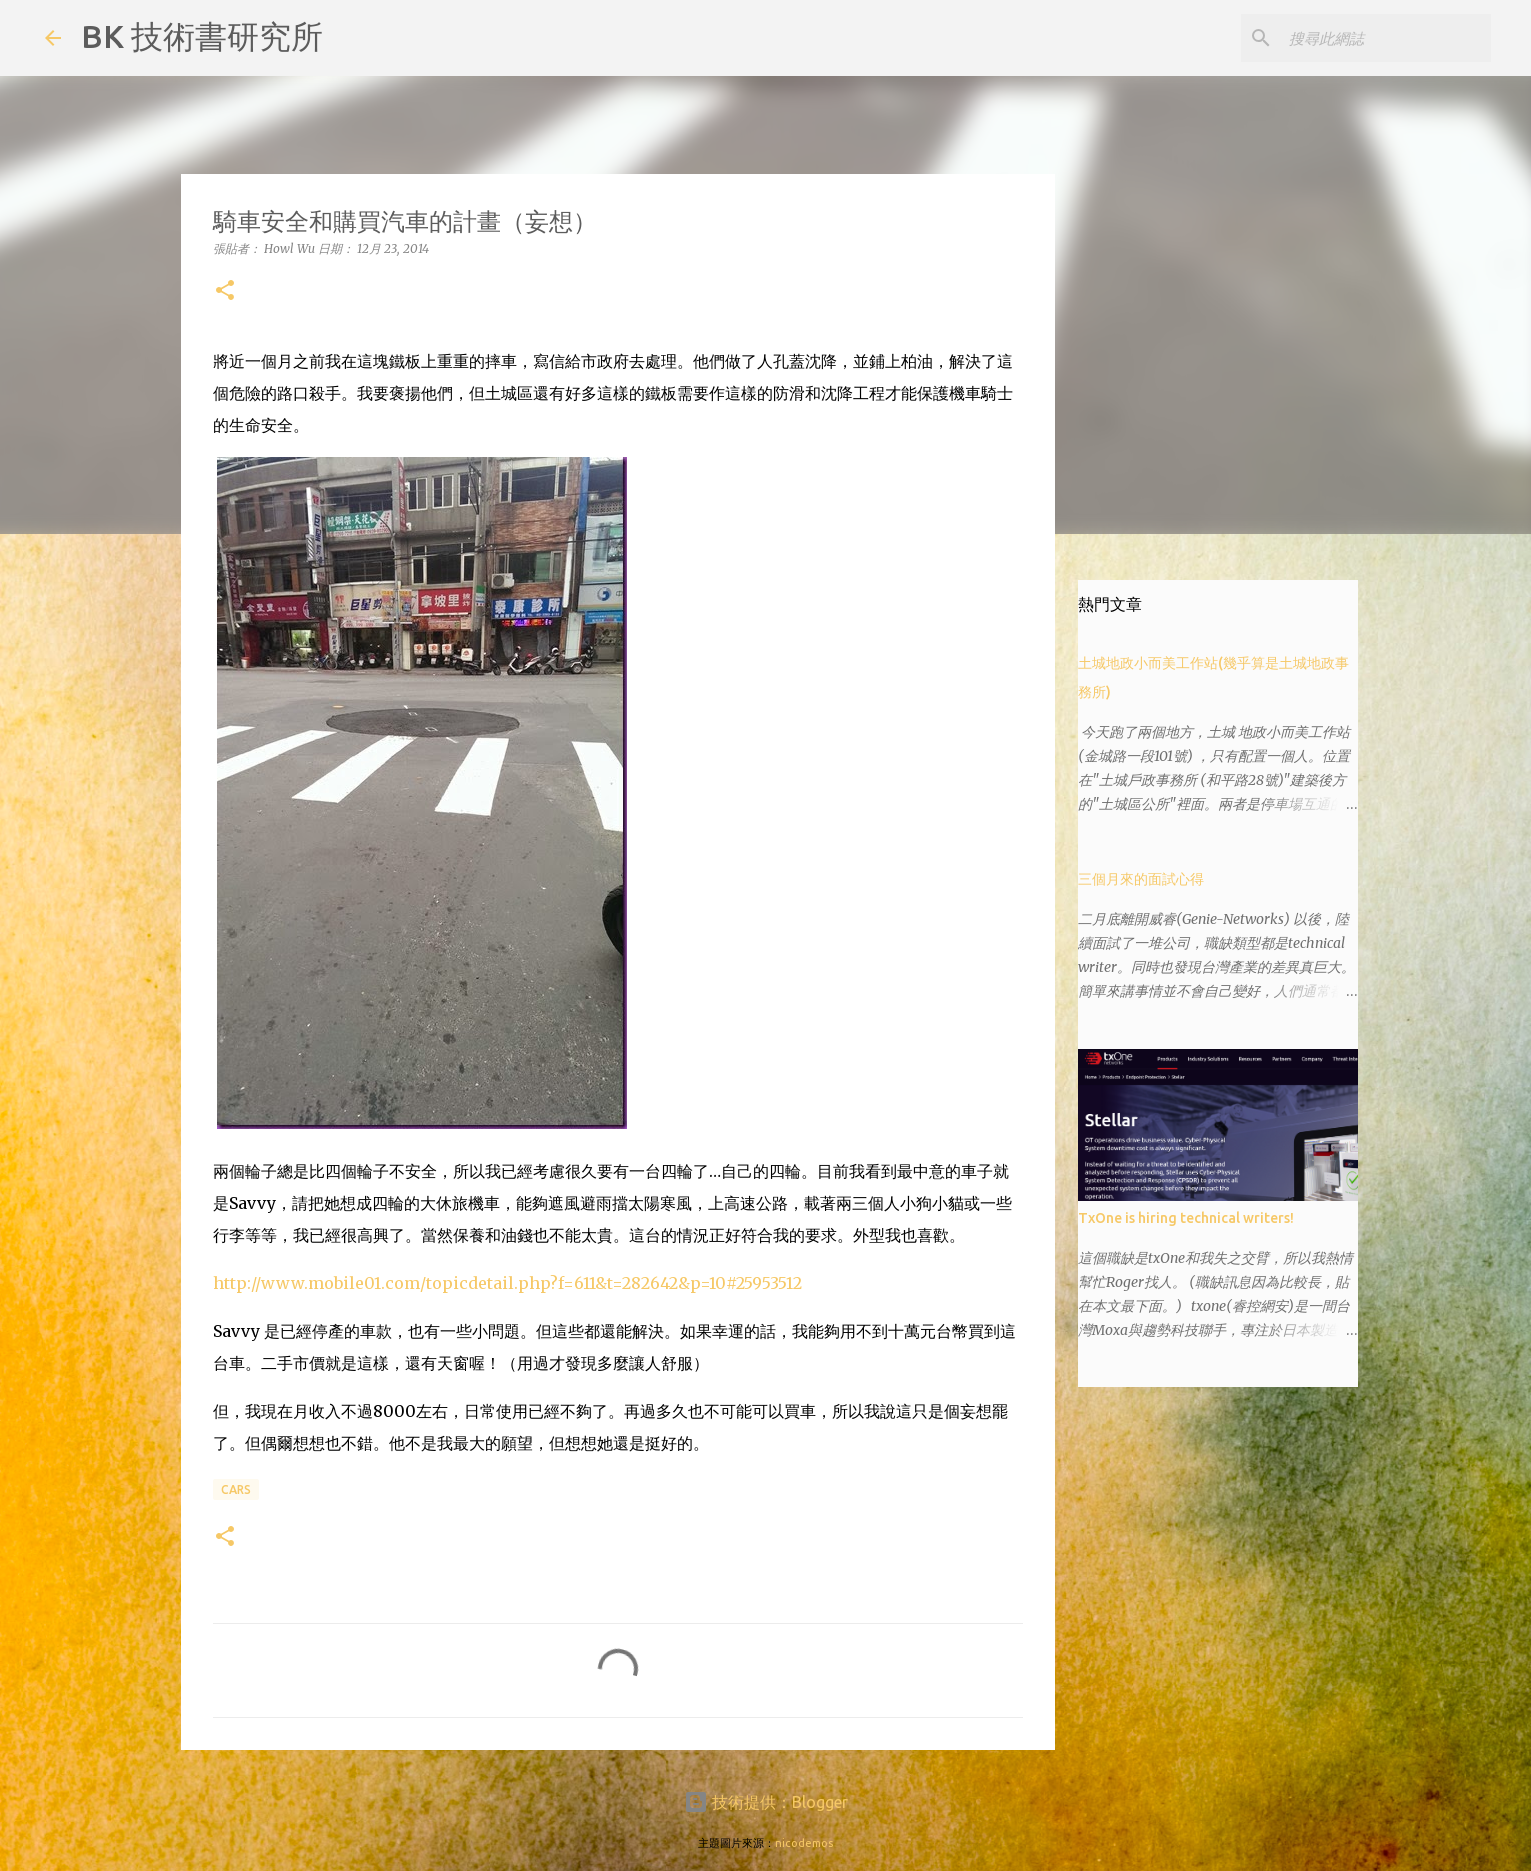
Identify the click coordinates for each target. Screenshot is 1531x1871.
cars (236, 1489)
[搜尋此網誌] (1386, 38)
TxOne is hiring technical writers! (1186, 1218)
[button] (225, 291)
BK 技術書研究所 (202, 36)
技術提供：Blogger (766, 1802)
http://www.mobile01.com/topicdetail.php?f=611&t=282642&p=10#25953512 (507, 1283)
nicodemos (804, 1843)
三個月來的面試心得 (1141, 879)
